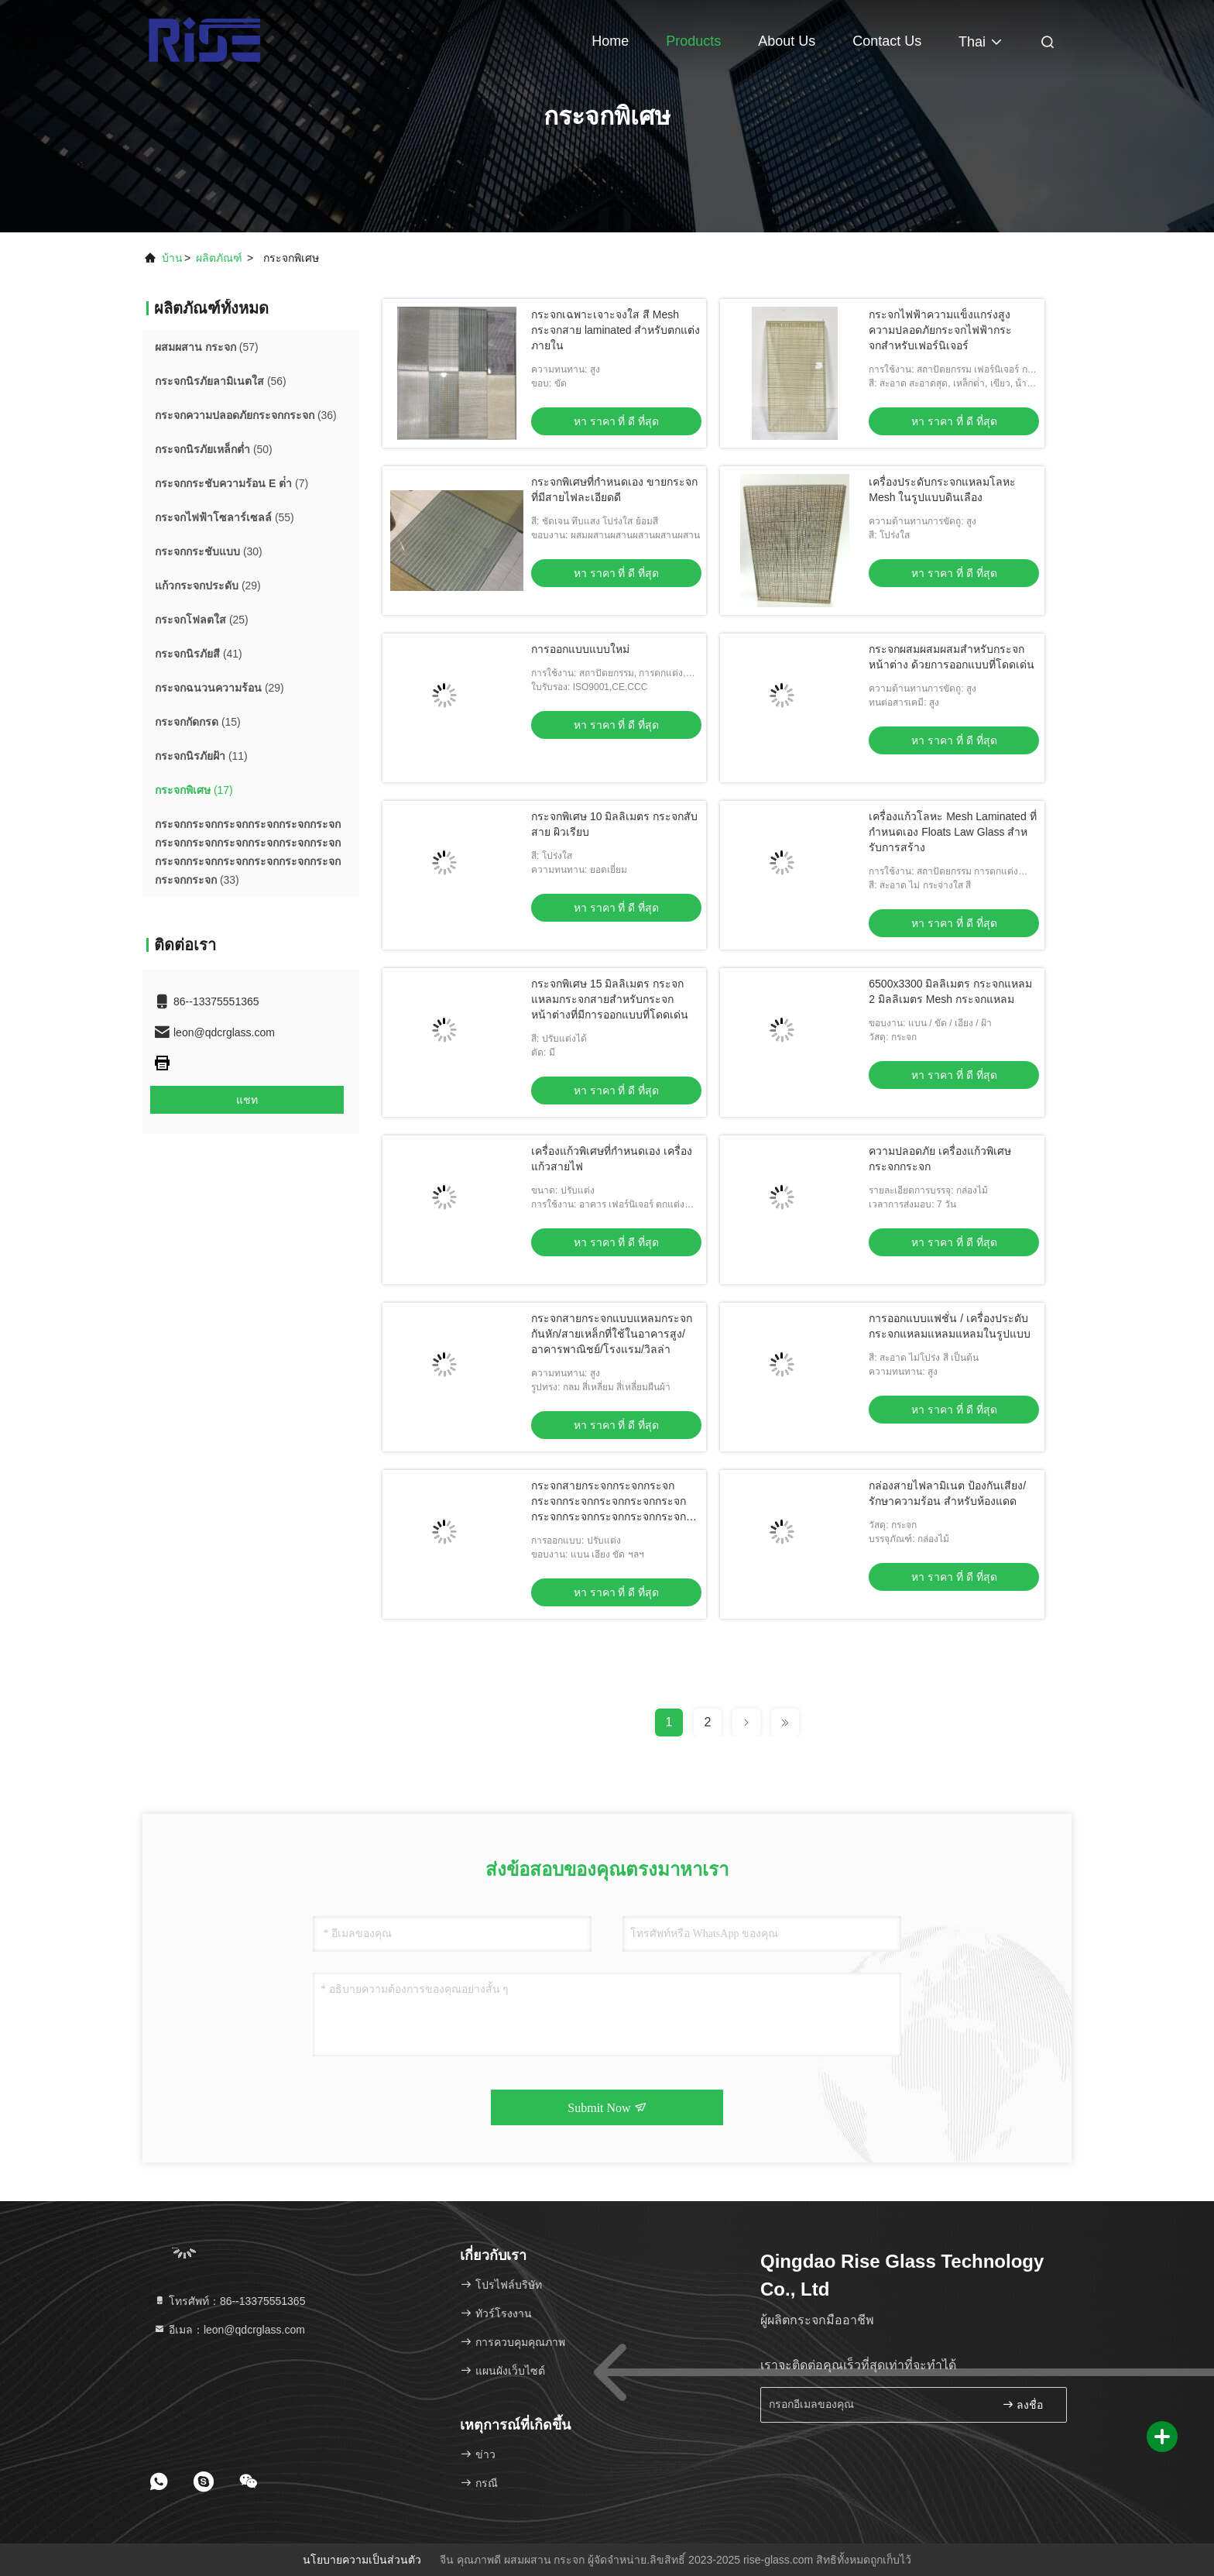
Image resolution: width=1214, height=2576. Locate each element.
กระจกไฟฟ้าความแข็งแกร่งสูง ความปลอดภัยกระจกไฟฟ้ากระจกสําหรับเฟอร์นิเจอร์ (940, 330)
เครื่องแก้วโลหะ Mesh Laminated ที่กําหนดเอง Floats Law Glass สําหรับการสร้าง (952, 832)
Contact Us (886, 41)
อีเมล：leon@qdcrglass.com (229, 2330)
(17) (194, 790)
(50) (214, 449)
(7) (231, 483)
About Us (786, 41)
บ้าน (172, 258)
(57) (207, 347)
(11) (201, 756)
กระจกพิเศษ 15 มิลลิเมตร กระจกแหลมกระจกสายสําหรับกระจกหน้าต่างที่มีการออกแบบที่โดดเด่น (609, 999)
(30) (208, 551)
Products (693, 41)
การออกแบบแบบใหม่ (580, 649)
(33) (248, 852)
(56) (220, 381)
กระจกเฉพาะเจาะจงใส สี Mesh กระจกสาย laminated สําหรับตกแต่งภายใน (615, 330)
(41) (198, 653)
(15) (198, 722)
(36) (246, 415)
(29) (208, 585)
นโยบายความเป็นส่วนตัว (362, 2560)
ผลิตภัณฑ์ (219, 258)
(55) (224, 517)
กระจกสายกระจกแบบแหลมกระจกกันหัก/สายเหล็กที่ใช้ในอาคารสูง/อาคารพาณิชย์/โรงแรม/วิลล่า (611, 1333)
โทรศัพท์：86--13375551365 (229, 2301)
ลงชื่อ (1023, 2404)
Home (610, 41)
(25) (202, 619)
